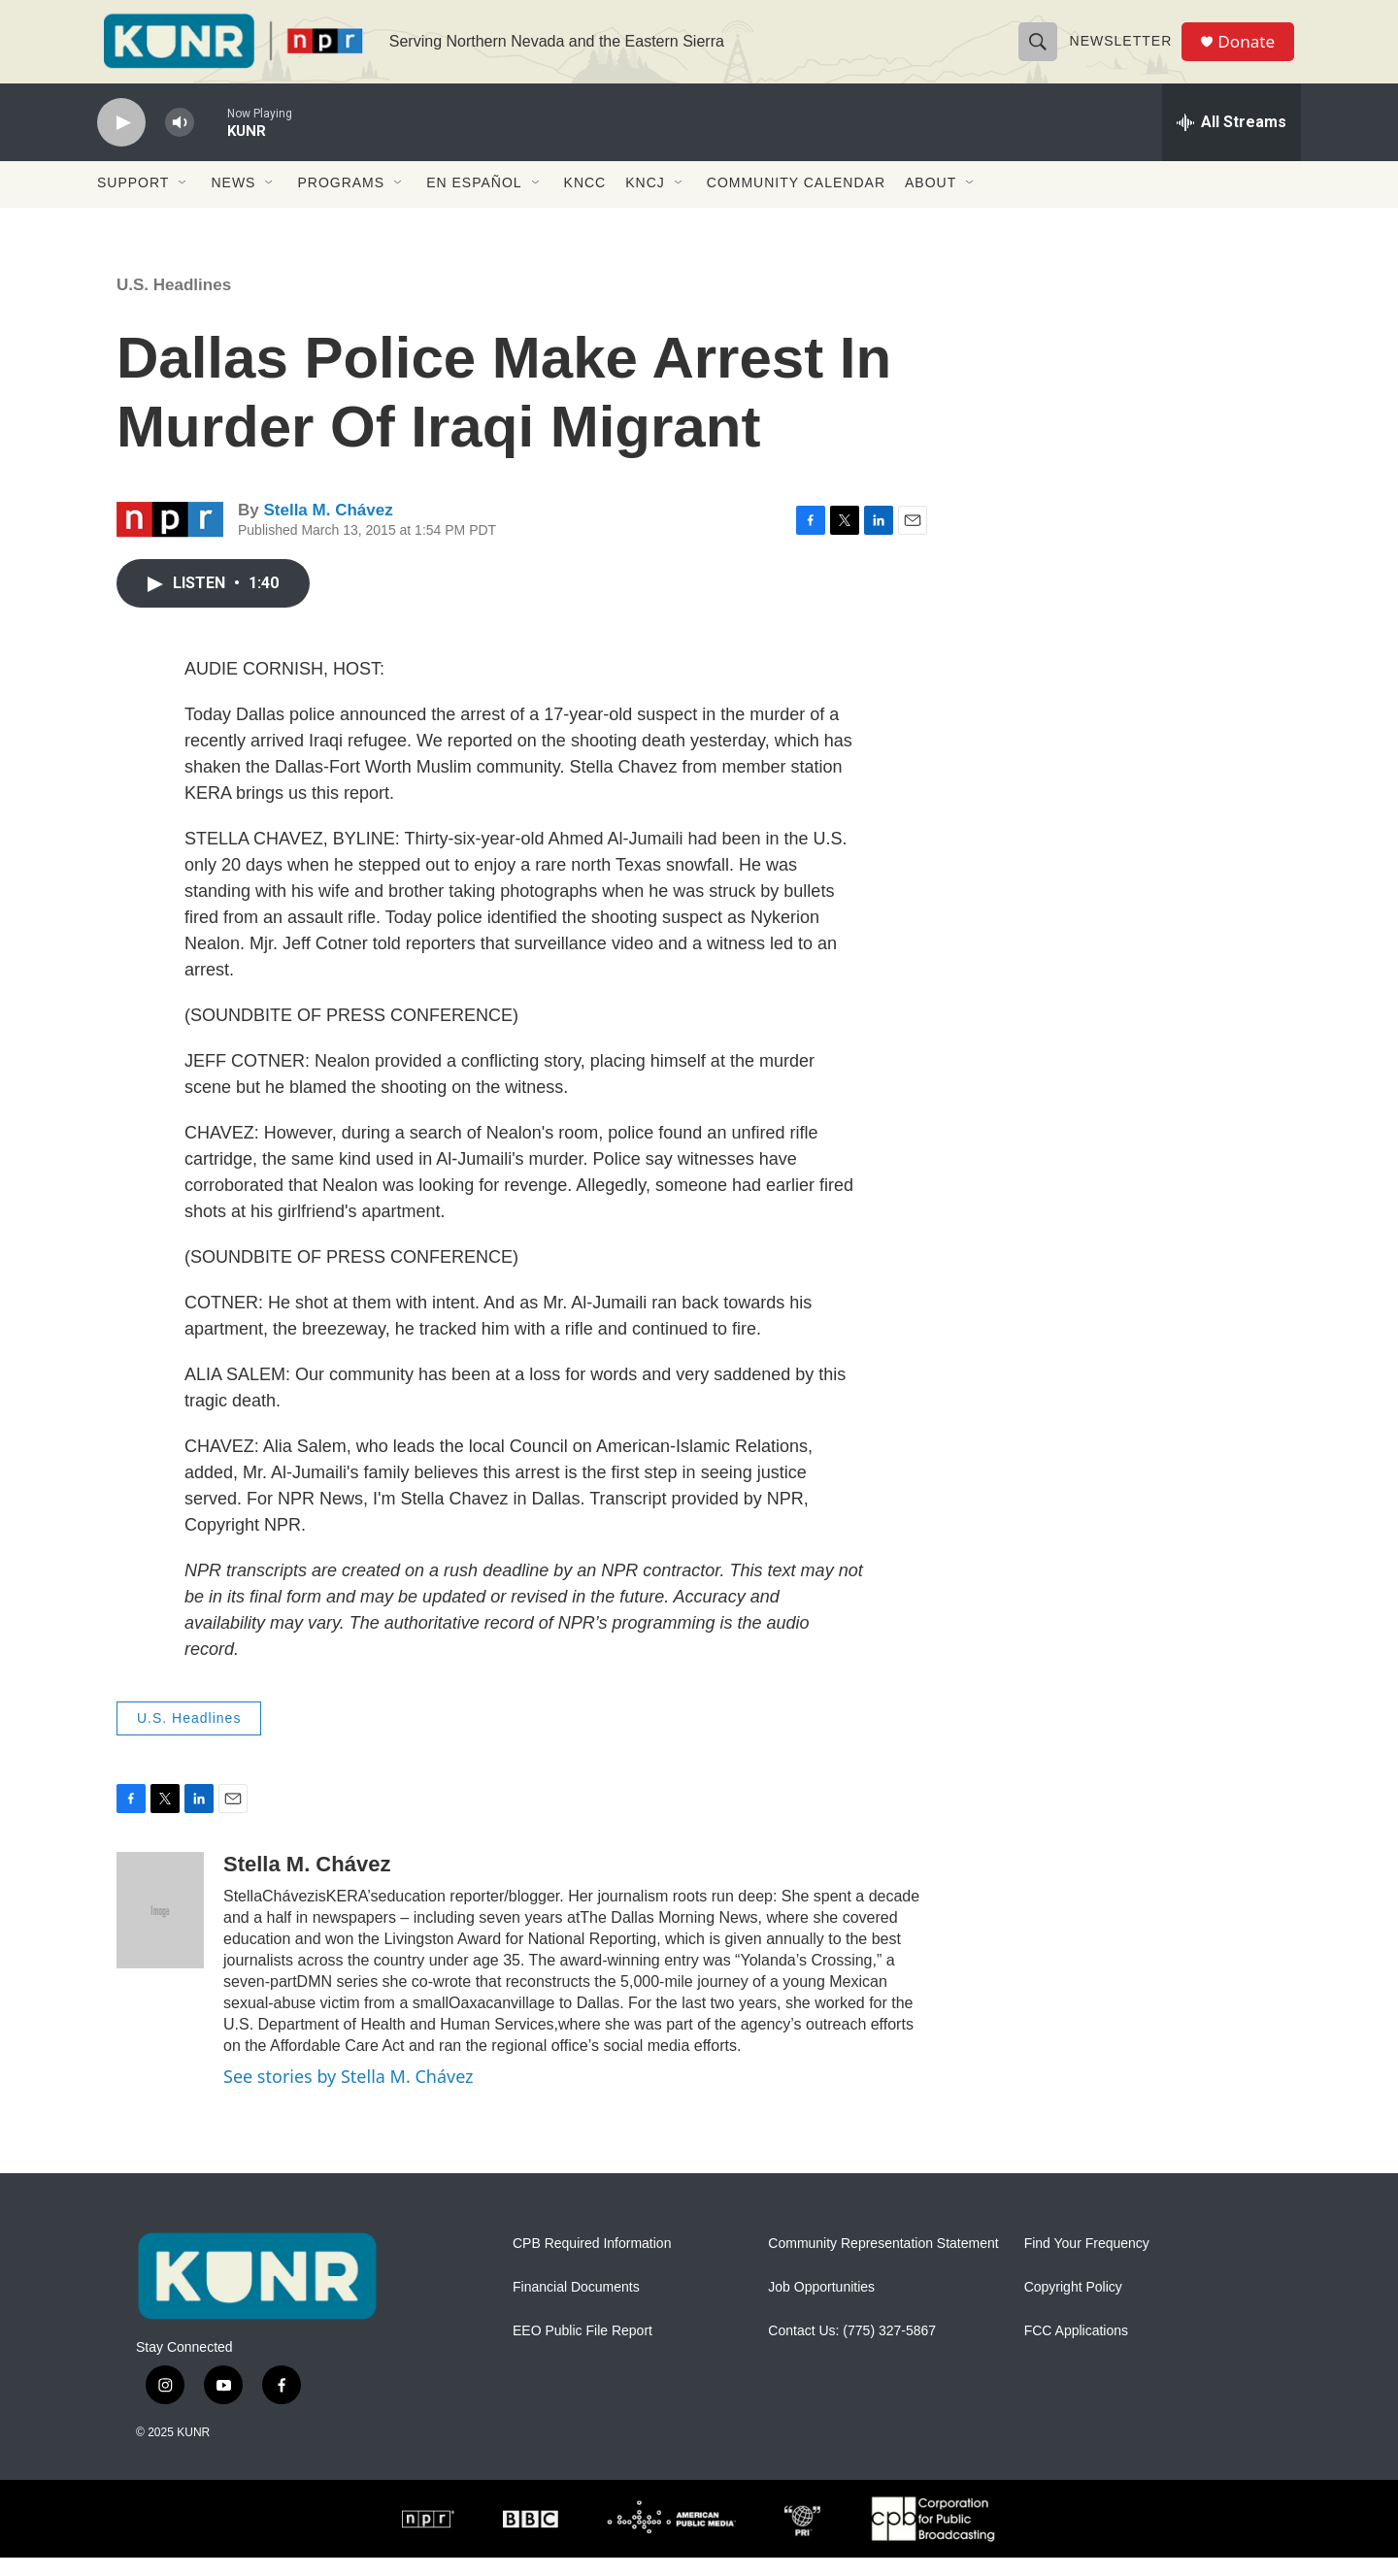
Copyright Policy (1073, 2305)
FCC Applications (1076, 2349)
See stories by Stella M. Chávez (348, 2094)
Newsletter (1124, 50)
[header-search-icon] (1040, 50)
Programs (340, 202)
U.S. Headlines (173, 303)
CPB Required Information (592, 2262)
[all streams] (1231, 141)
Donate (1251, 51)
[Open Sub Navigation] (183, 202)
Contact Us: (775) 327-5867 (852, 2349)
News (233, 202)
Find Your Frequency (1086, 2262)
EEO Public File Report (582, 2349)
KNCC (585, 202)
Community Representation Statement (883, 2262)
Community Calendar (796, 202)
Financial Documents (576, 2305)
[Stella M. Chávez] (160, 1928)
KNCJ (645, 202)
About (930, 202)
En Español (473, 202)
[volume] (179, 141)
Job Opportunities (821, 2305)
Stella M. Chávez (327, 529)
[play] (121, 141)
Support (133, 202)
